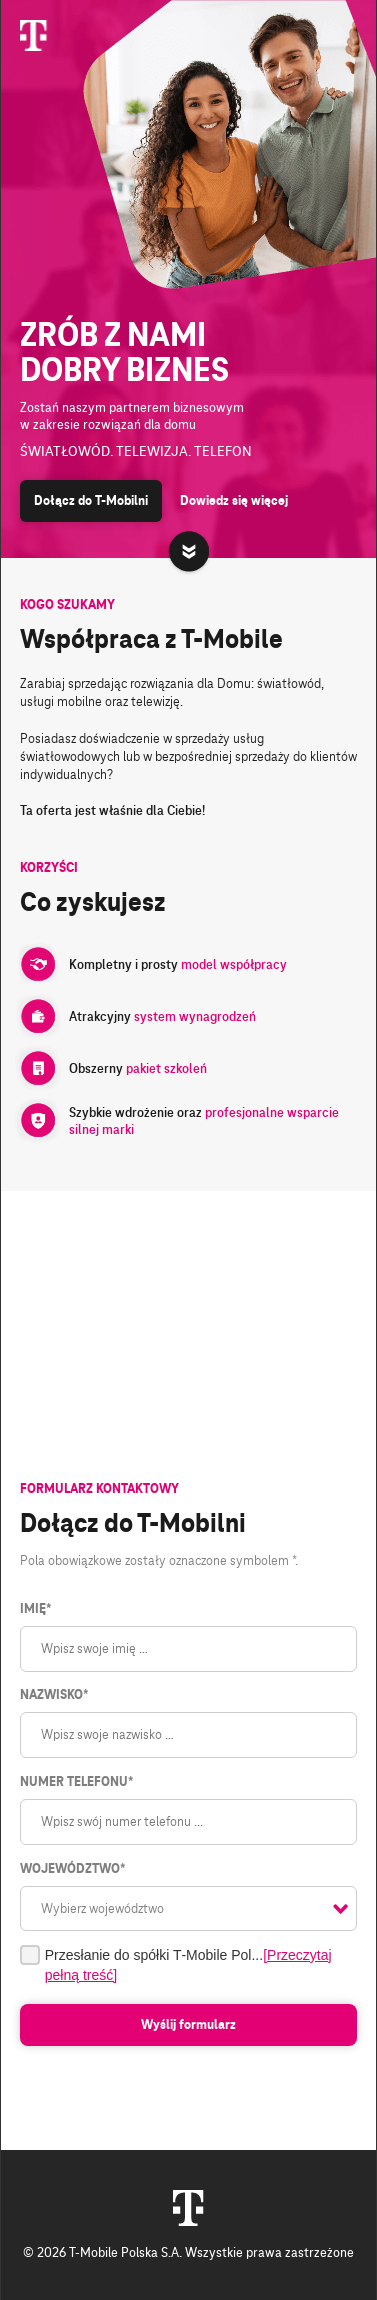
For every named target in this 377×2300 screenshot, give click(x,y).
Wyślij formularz (188, 2025)
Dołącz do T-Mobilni (91, 501)
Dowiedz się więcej (234, 501)
